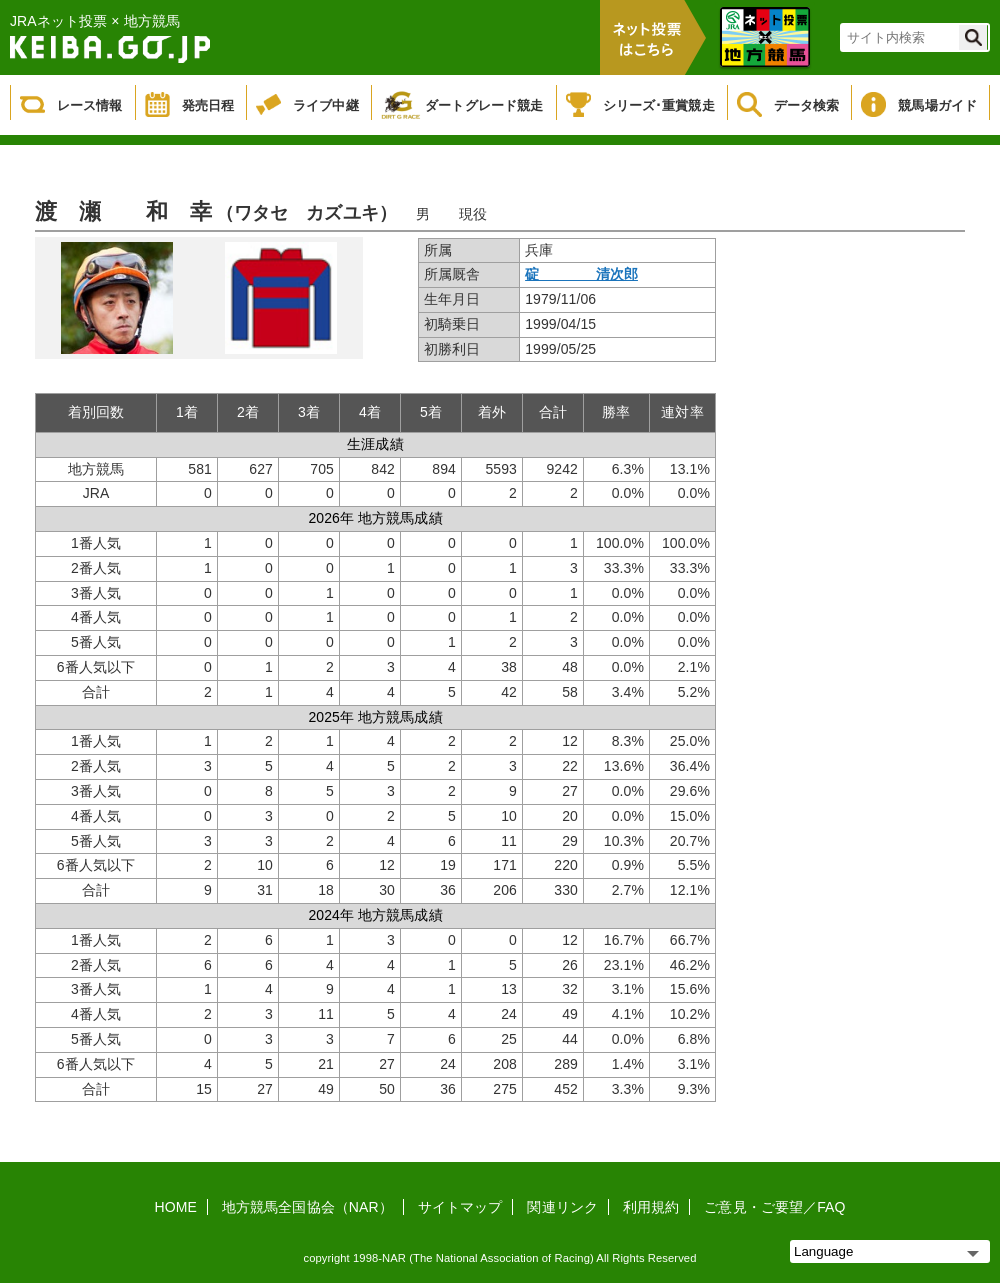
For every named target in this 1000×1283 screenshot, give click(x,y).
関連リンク (562, 1207)
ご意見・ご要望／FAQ (774, 1207)
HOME (176, 1207)
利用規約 (651, 1207)
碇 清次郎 (581, 274)
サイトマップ (460, 1207)
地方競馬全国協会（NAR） (307, 1207)
